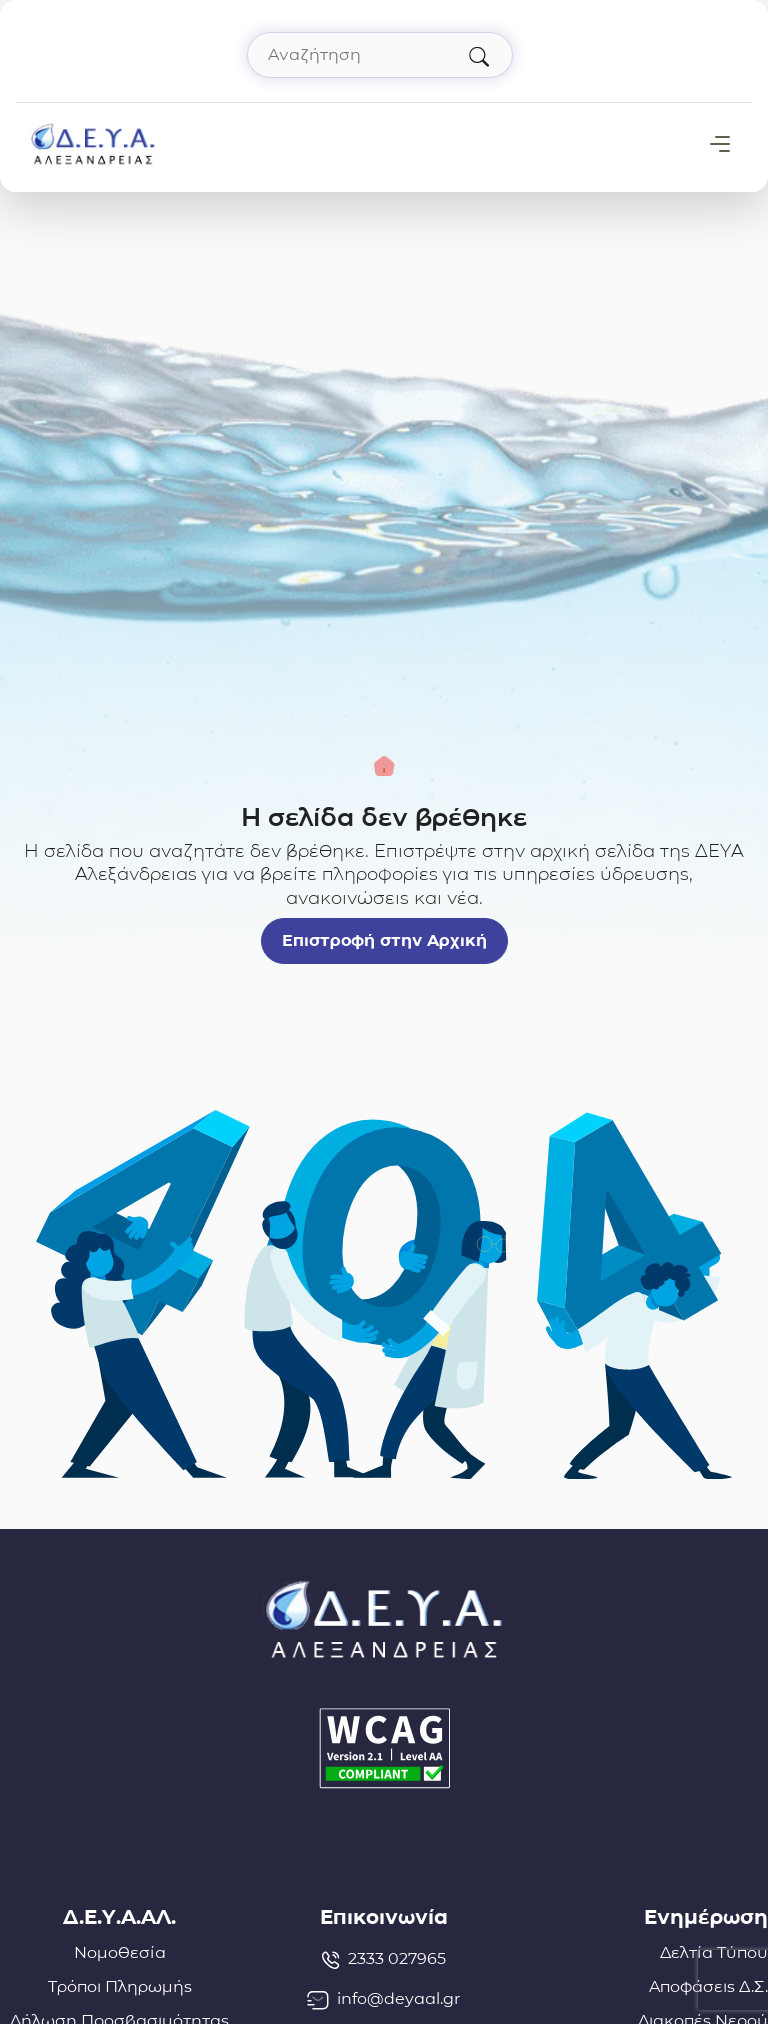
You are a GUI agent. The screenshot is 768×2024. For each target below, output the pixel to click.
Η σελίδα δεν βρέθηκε (384, 817)
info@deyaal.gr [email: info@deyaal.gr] (383, 1999)
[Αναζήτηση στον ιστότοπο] (380, 55)
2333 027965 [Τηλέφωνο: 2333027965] (384, 1959)
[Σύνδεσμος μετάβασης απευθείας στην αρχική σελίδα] (93, 142)
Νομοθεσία (120, 1952)
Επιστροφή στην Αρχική (384, 940)
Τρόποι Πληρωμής (120, 1986)
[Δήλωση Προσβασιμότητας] (384, 1748)
